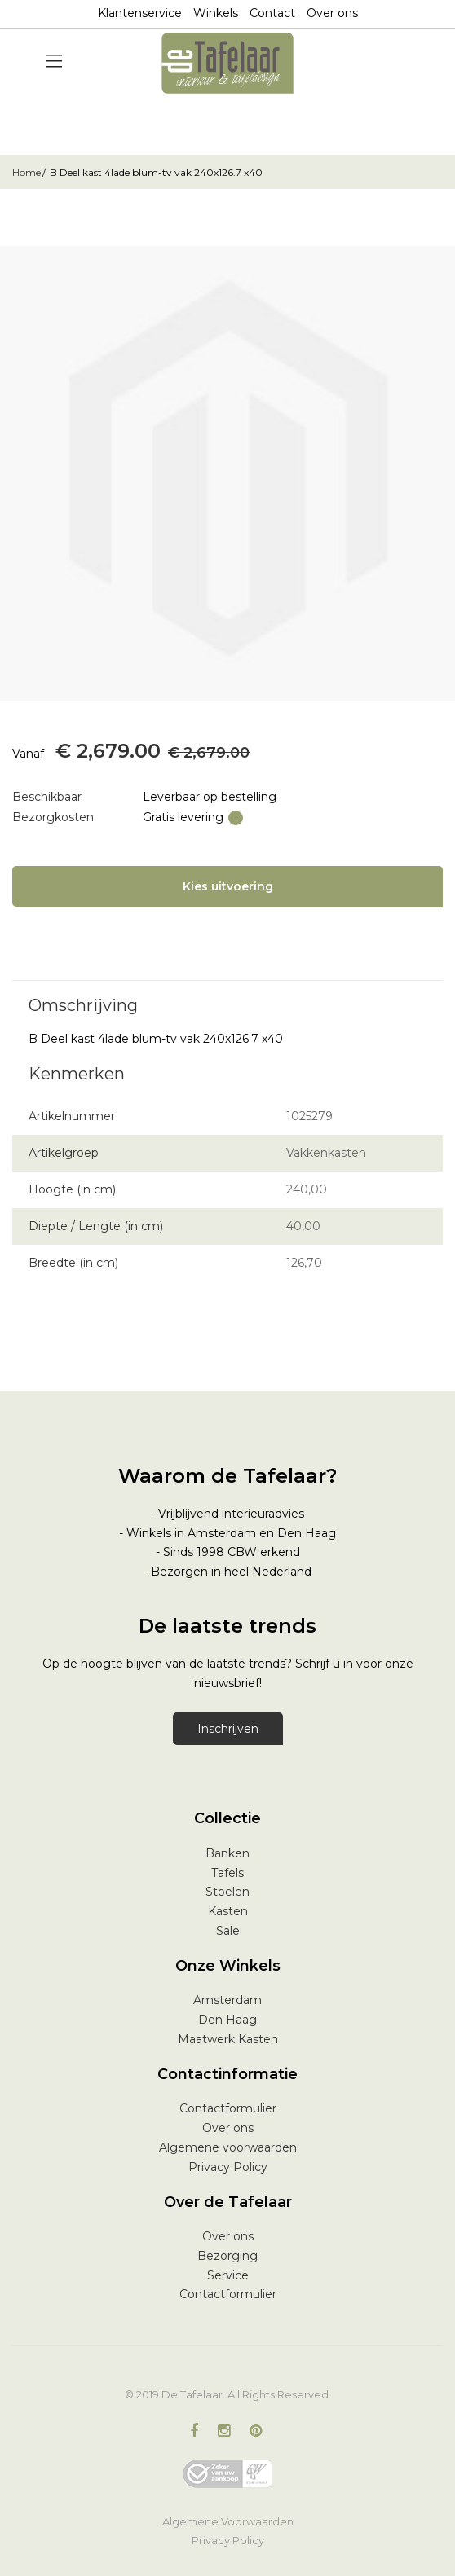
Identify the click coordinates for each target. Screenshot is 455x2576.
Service (228, 2275)
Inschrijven (227, 1728)
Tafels (227, 1873)
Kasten (228, 1911)
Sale (228, 1930)
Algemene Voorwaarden (228, 2521)
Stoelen (227, 1891)
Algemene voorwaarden (228, 2147)
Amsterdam (227, 2000)
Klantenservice (140, 13)
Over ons (332, 13)
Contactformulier (227, 2108)
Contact (272, 13)
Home (26, 172)
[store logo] (227, 63)
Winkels (215, 13)
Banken (227, 1853)
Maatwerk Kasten (228, 2039)
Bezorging (227, 2256)
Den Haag (227, 2019)
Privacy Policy (227, 2167)
